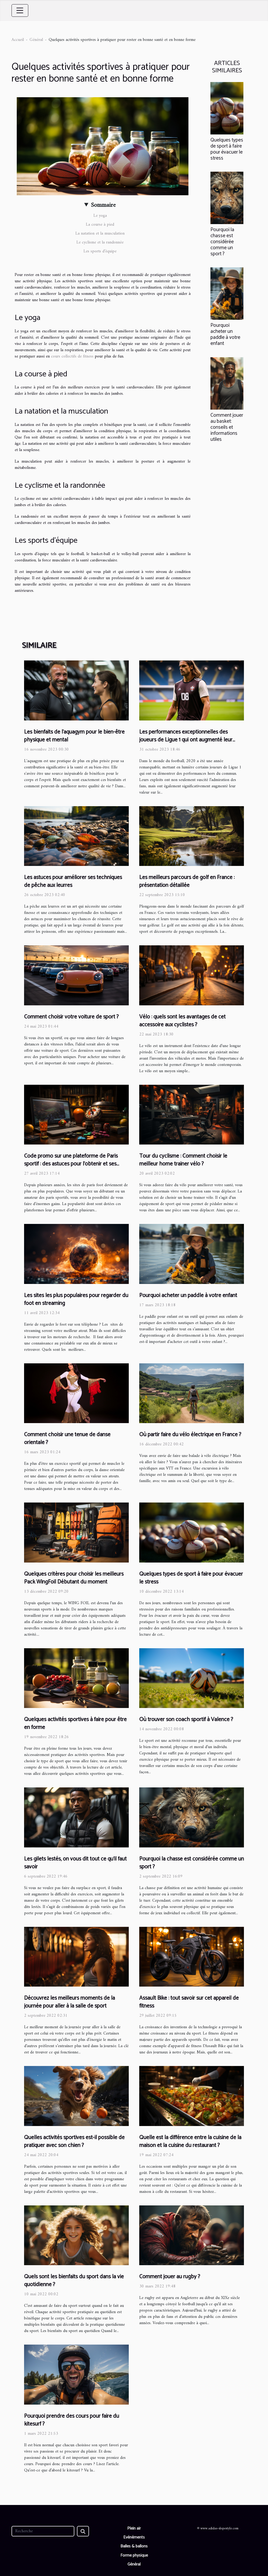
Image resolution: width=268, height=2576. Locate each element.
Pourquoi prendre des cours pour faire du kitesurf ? (71, 2420)
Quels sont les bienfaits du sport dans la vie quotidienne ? (74, 2280)
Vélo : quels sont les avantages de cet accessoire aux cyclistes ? (182, 1020)
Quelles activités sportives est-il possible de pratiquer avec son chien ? (74, 2141)
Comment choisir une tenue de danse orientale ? (67, 1438)
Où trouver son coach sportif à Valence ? (186, 1719)
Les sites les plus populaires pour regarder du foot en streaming (76, 1299)
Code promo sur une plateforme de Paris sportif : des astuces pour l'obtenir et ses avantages (71, 1164)
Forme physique (134, 2555)
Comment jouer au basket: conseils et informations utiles (226, 427)
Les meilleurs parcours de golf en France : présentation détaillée (186, 881)
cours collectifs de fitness (72, 356)
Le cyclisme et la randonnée (100, 242)
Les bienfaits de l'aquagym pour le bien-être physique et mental (74, 736)
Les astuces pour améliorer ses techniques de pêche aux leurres (73, 881)
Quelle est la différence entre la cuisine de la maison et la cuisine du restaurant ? (190, 2141)
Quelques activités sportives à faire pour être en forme (75, 1723)
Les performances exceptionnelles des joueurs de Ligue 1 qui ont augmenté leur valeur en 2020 (185, 740)
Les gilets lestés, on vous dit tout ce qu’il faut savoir (75, 1862)
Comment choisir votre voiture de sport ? (71, 1016)
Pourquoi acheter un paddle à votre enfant (225, 334)
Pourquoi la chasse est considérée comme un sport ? (222, 242)
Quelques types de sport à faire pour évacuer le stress (226, 149)
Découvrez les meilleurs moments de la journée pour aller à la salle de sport (69, 2002)
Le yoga (100, 215)
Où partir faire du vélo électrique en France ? (190, 1434)
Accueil (18, 40)
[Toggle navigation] (20, 10)
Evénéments (134, 2537)
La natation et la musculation (100, 233)
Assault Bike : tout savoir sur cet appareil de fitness (189, 2002)
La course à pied (100, 224)
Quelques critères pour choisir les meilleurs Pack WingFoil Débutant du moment (74, 1578)
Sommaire (103, 205)
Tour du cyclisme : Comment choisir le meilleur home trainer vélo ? (183, 1160)
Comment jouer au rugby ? (169, 2276)
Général (36, 40)
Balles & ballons (134, 2546)
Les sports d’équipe (99, 251)
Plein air (134, 2528)
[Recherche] (43, 2531)
